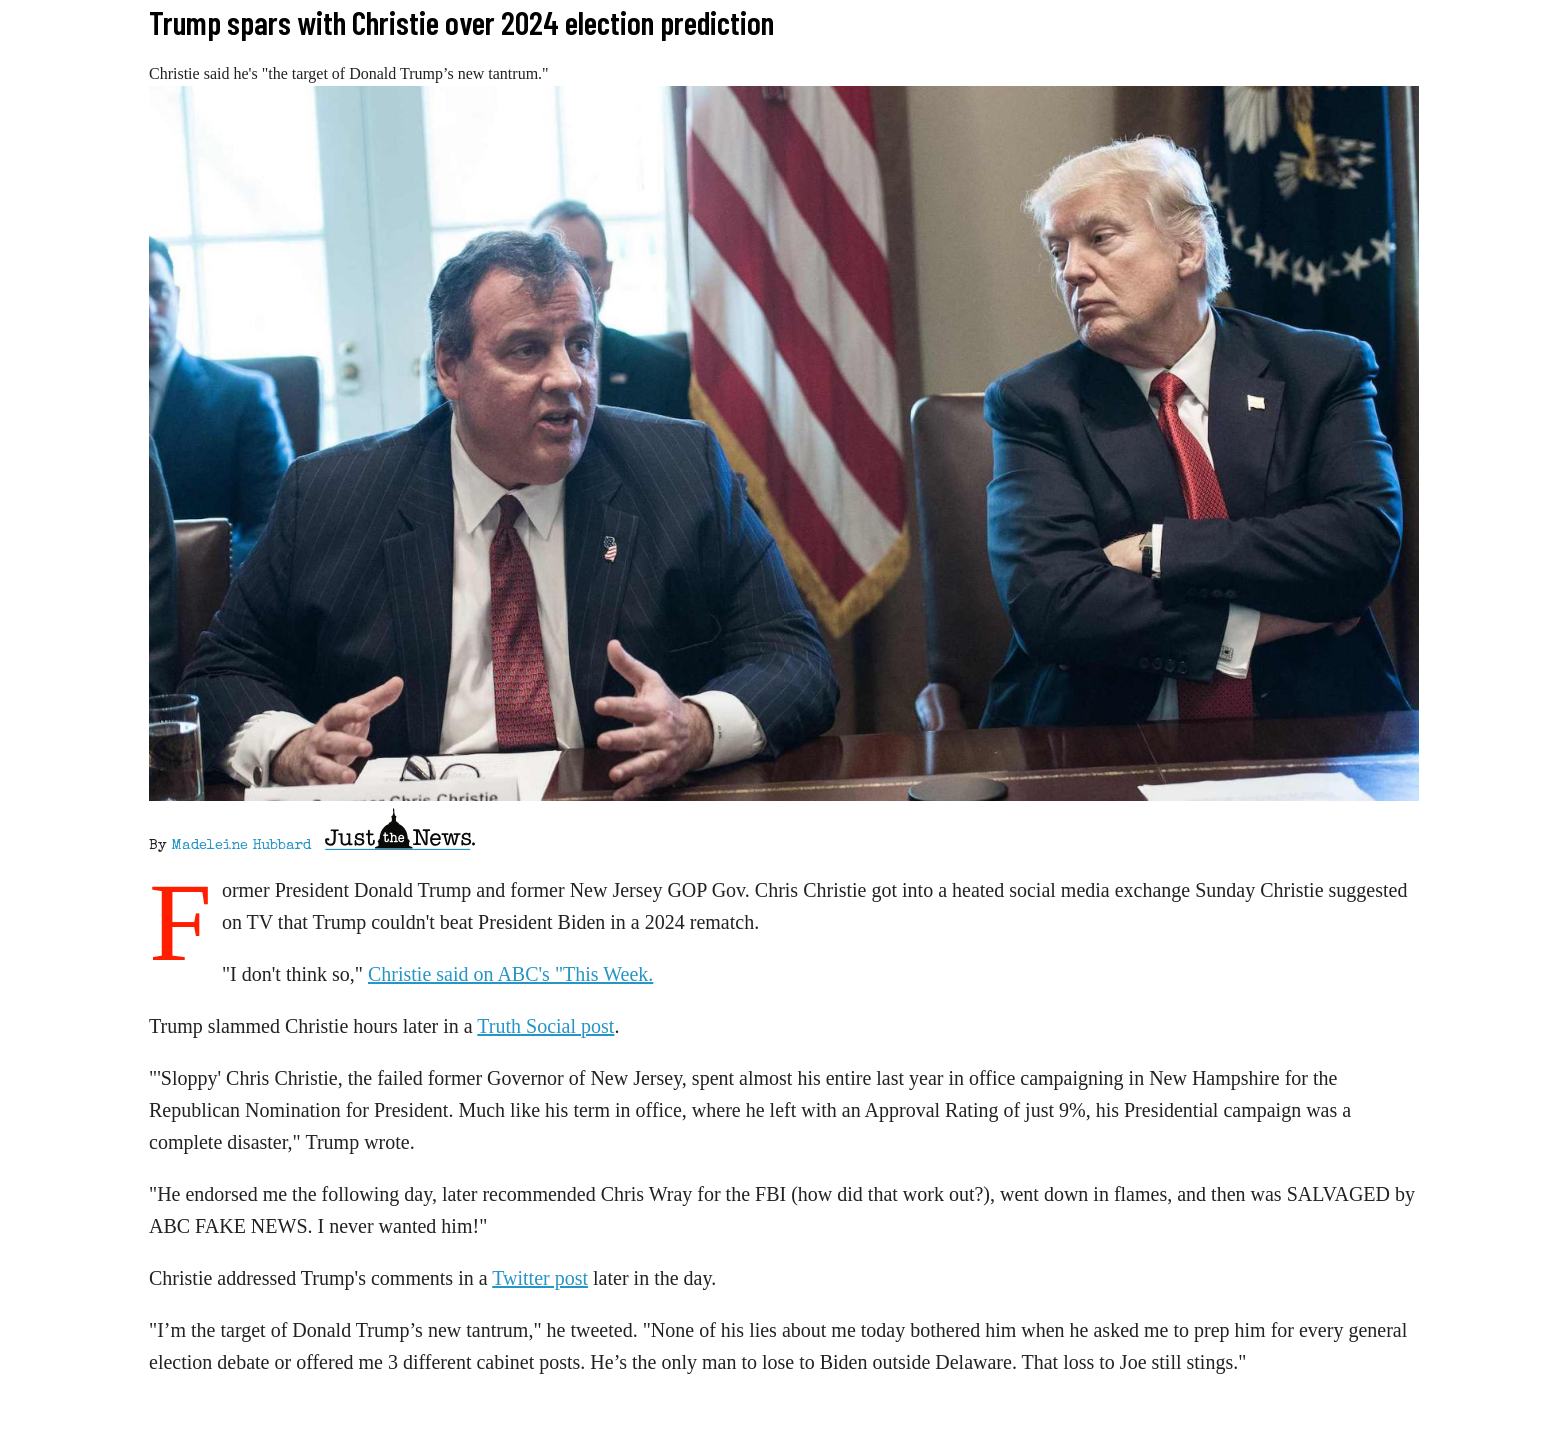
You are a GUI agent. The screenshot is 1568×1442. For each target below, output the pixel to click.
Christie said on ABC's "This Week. (510, 974)
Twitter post (540, 1278)
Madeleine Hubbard (241, 846)
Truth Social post (545, 1026)
